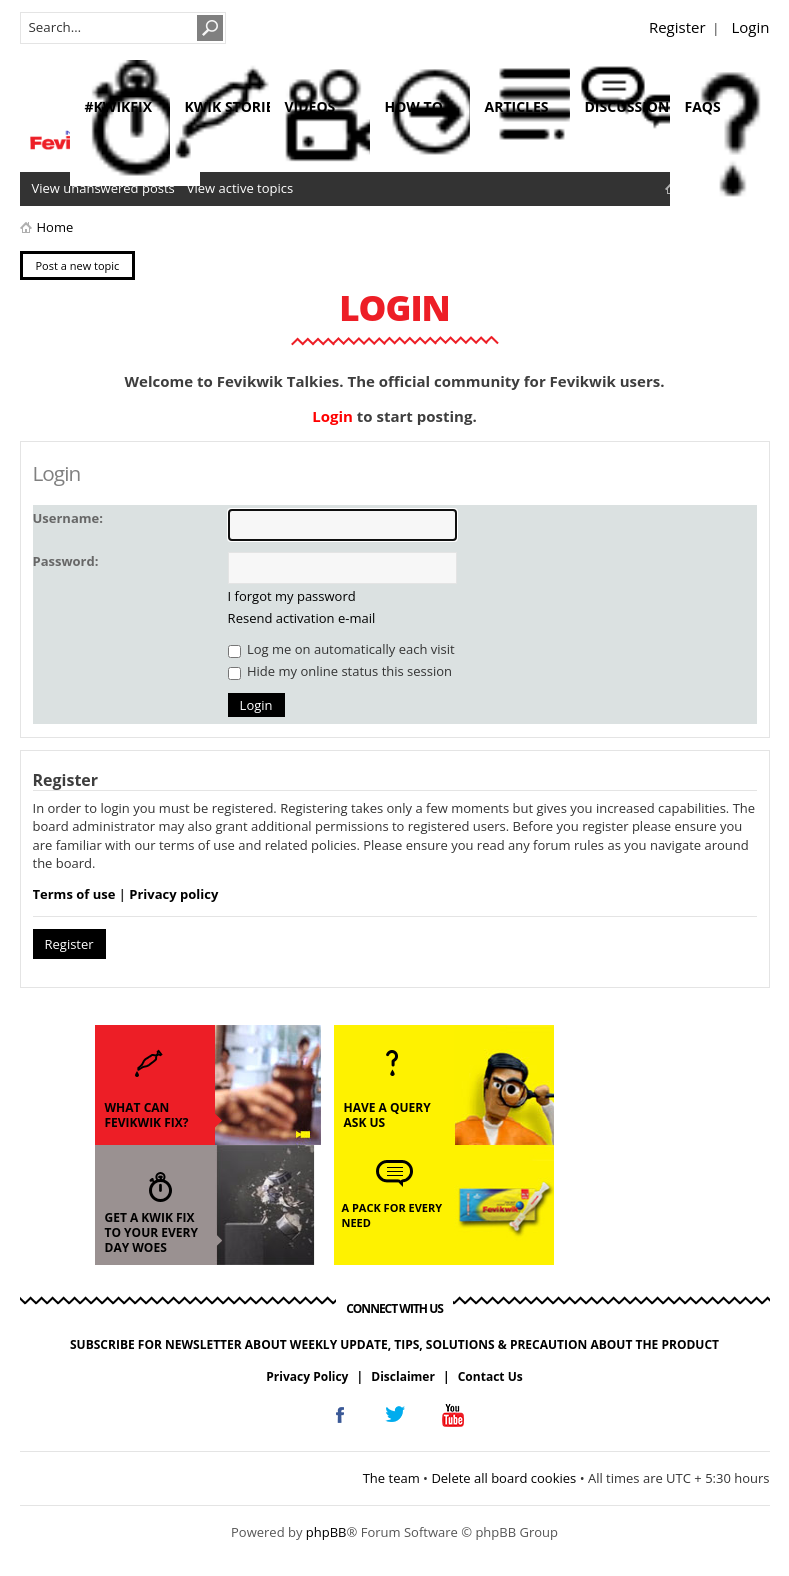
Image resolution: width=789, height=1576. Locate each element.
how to (414, 106)
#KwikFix (118, 106)
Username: (68, 518)
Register (677, 27)
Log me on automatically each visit (341, 649)
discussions (631, 106)
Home (55, 227)
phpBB (326, 1532)
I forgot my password (292, 596)
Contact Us (490, 1376)
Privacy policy (173, 894)
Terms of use (74, 894)
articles (517, 106)
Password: (66, 561)
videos (310, 106)
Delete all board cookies (503, 1478)
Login (751, 27)
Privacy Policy (307, 1376)
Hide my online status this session (340, 671)
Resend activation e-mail (302, 618)
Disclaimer (403, 1376)
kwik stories (233, 106)
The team (391, 1478)
